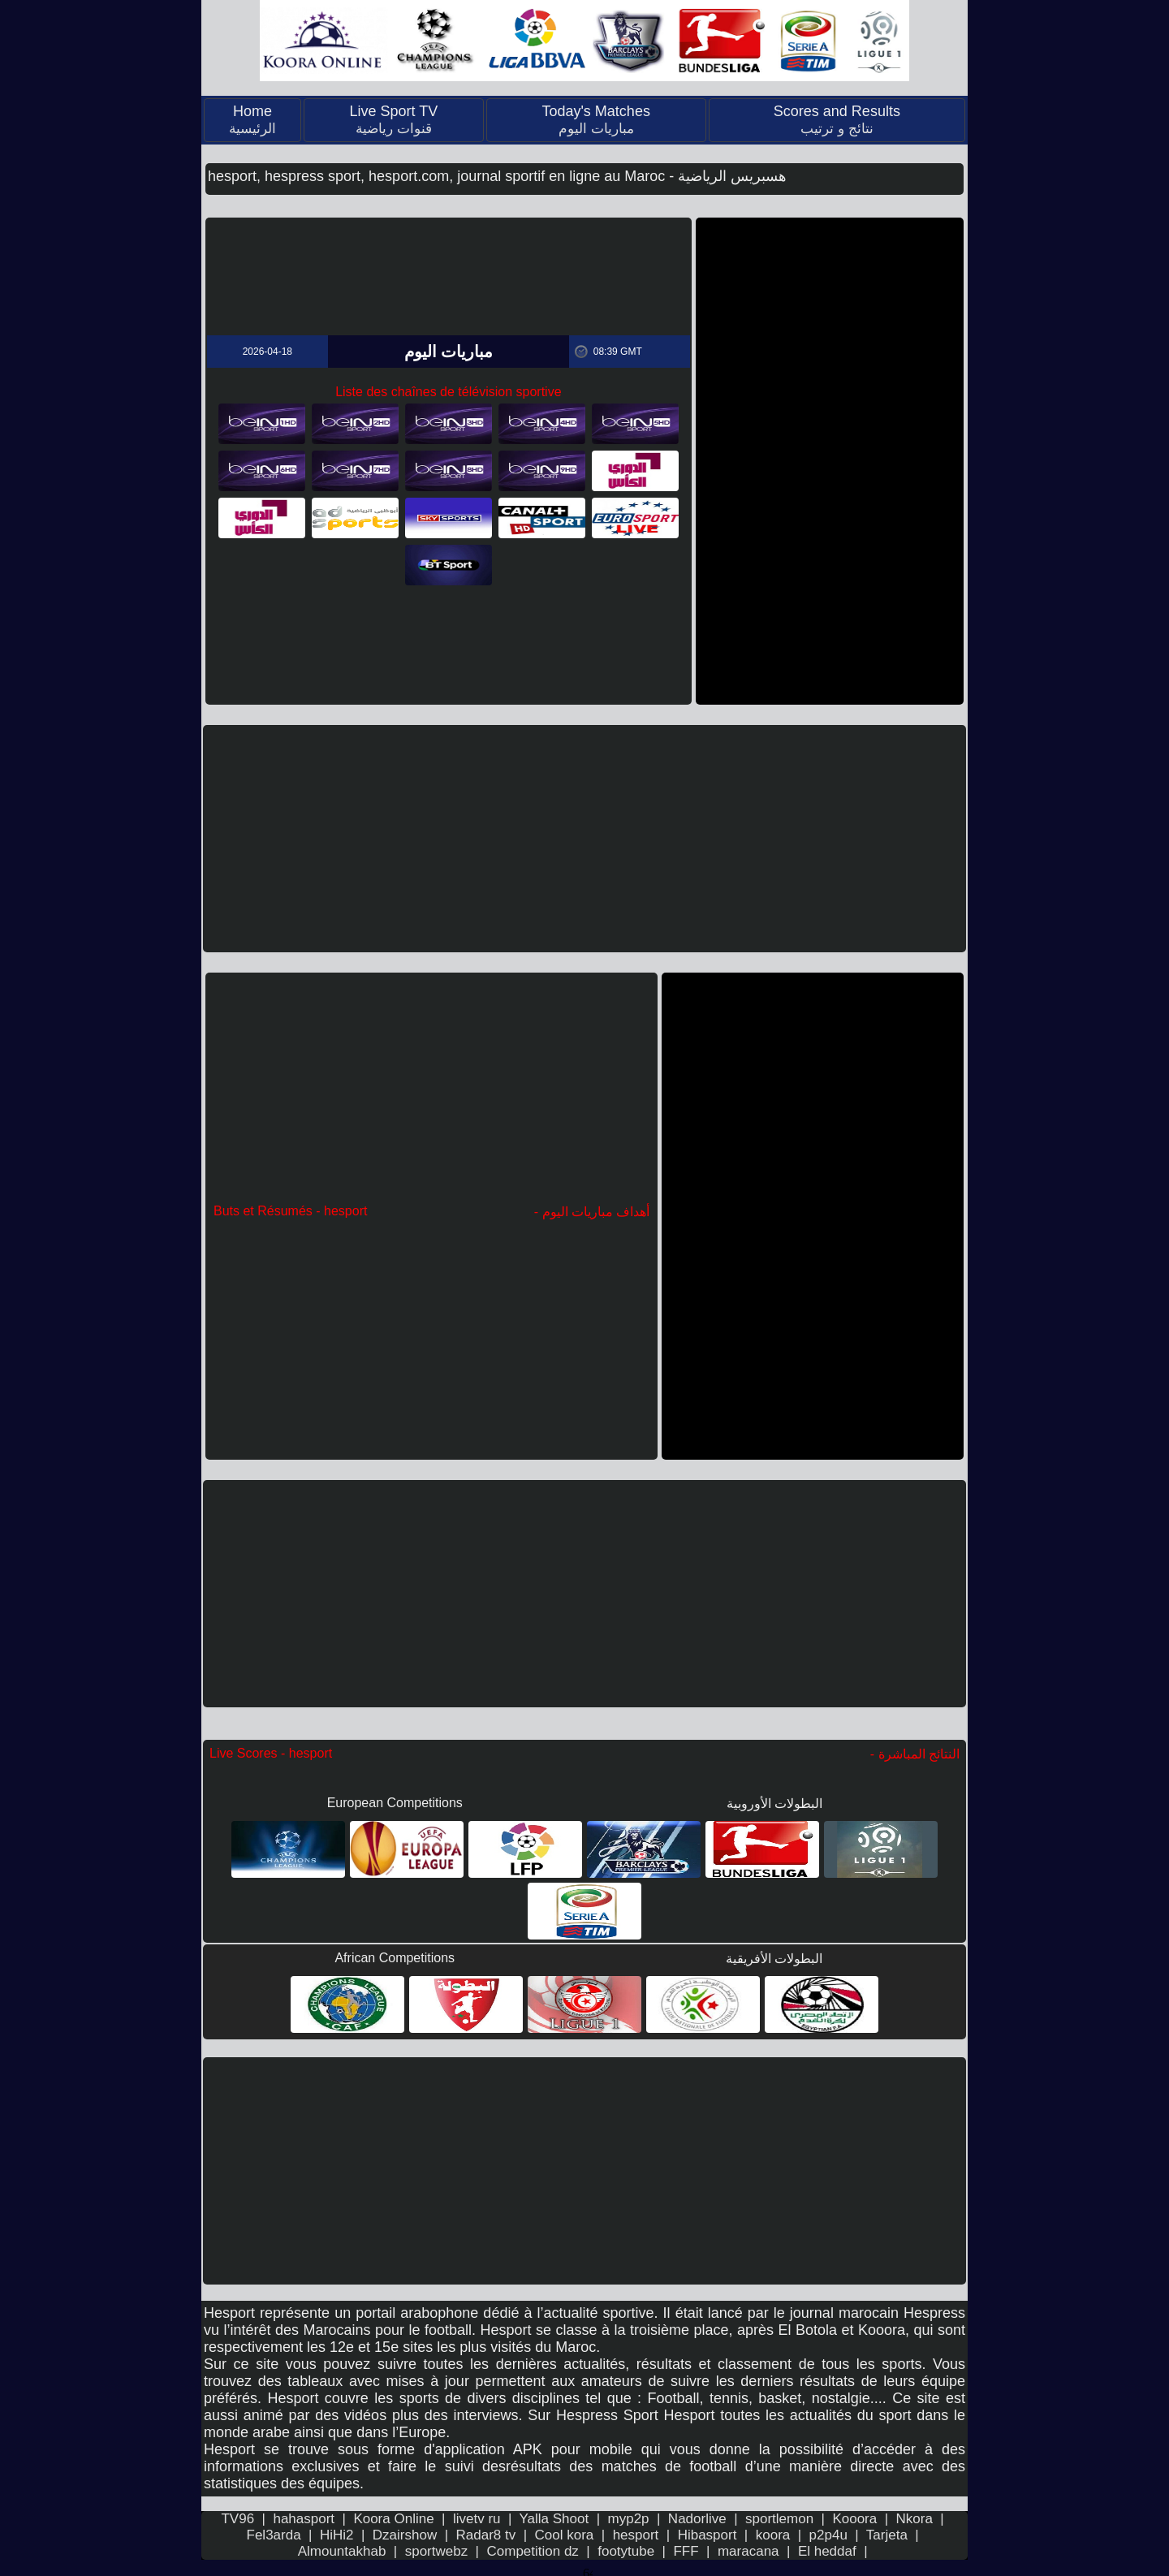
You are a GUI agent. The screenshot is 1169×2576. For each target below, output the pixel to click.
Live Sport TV (393, 119)
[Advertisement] (829, 461)
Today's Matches (595, 119)
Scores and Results (837, 119)
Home (252, 119)
